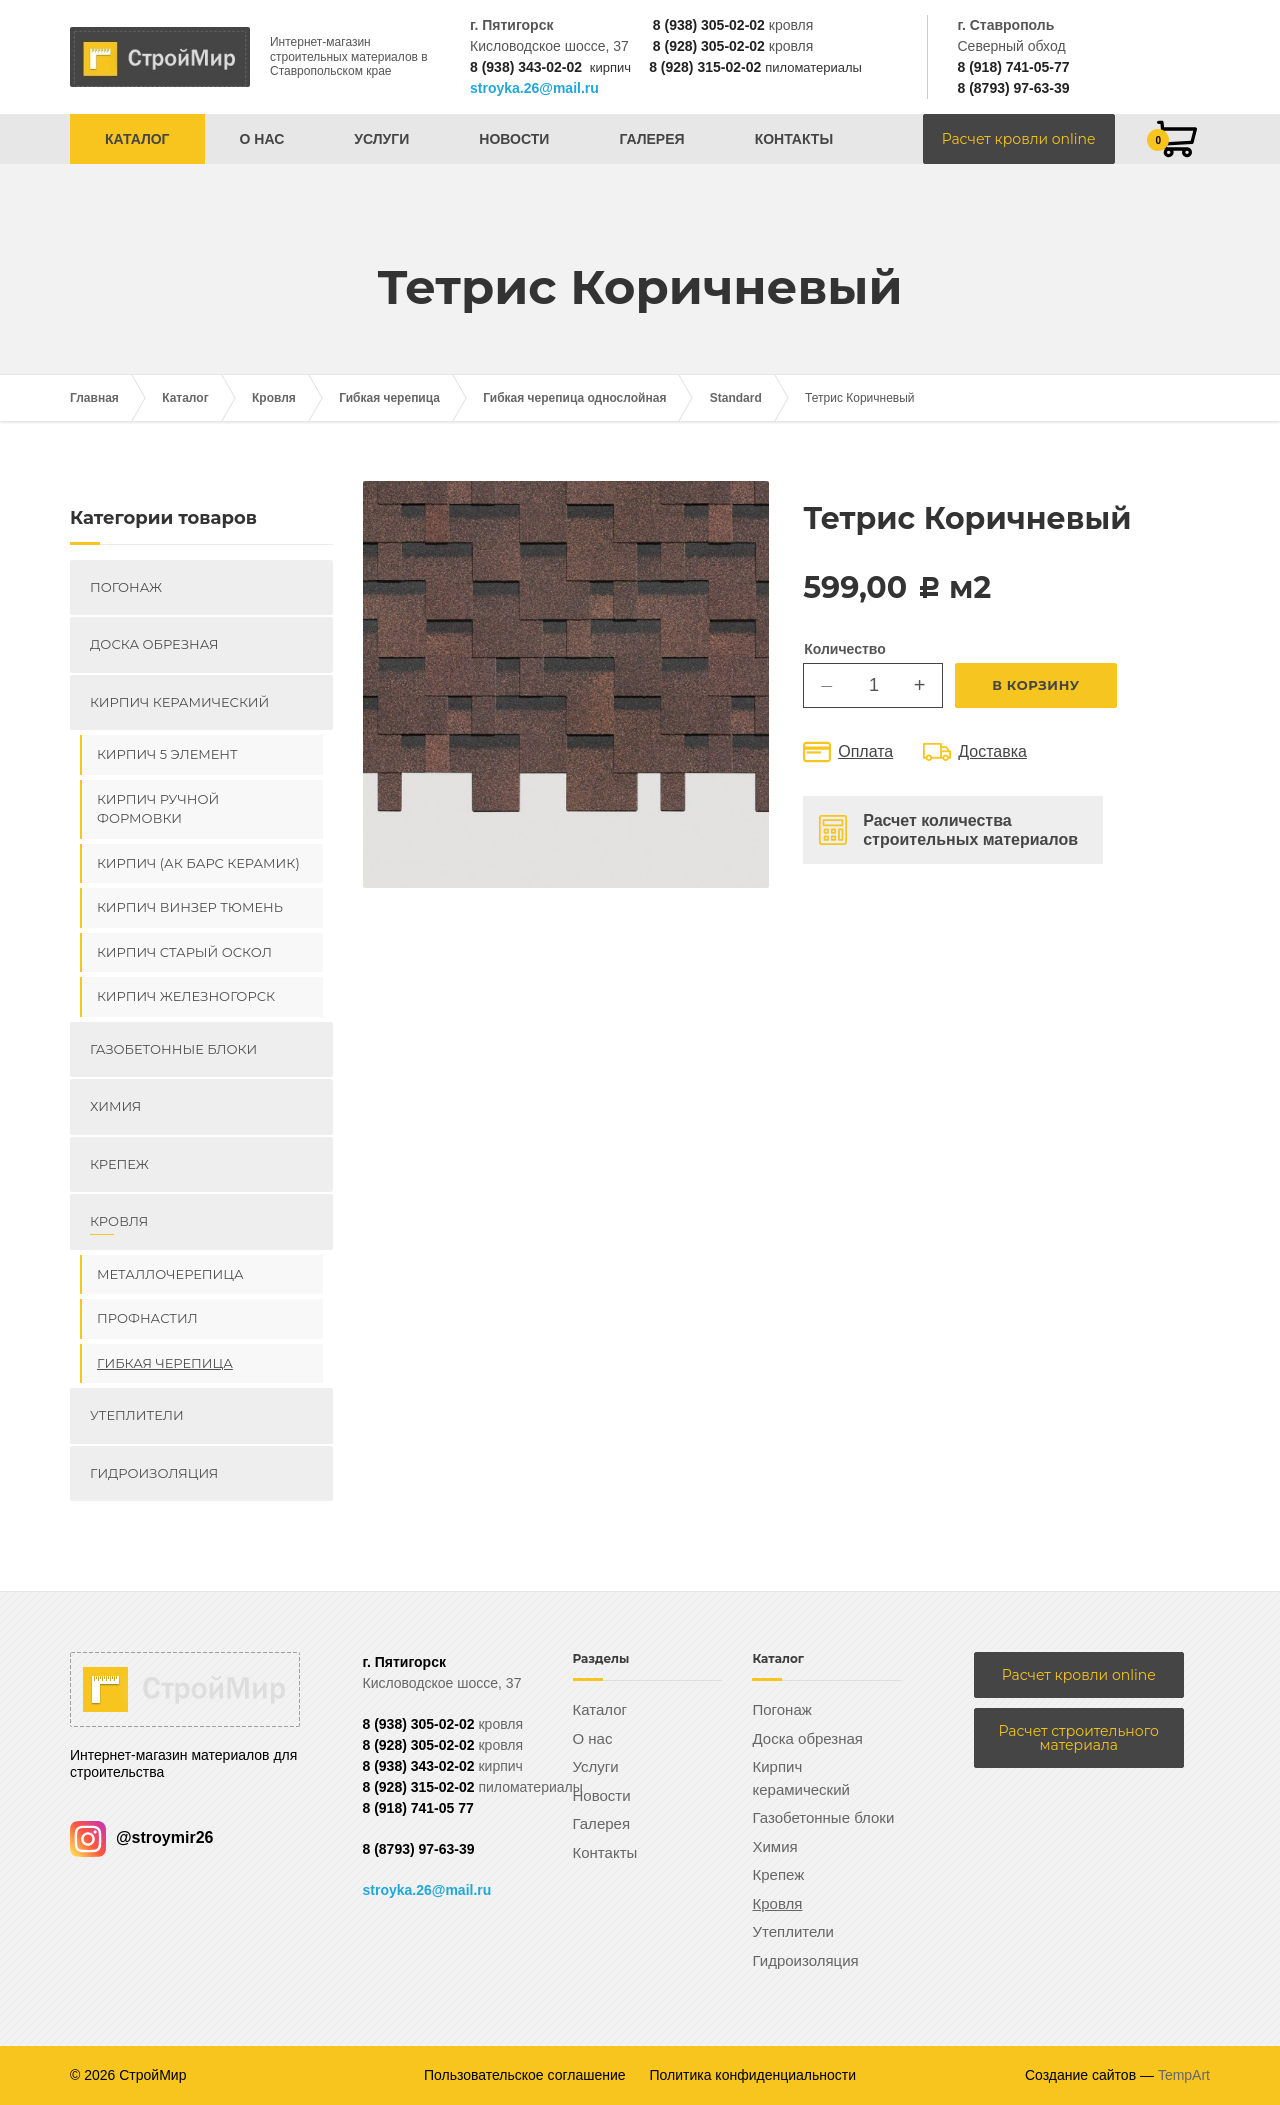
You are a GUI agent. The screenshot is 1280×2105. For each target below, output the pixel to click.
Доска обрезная (154, 644)
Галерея (651, 139)
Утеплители (137, 1415)
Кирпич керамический (179, 702)
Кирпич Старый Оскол (184, 952)
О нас (262, 139)
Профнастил (147, 1318)
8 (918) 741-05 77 (418, 1808)
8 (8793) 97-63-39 (1013, 88)
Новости (514, 139)
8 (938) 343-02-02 (526, 67)
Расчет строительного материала (1079, 1738)
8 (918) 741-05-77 (1013, 67)
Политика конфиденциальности (753, 2075)
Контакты (794, 139)
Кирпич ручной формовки (158, 809)
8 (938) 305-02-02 (709, 25)
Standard (736, 398)
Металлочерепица (170, 1274)
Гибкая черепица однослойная (574, 398)
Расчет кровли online (1019, 139)
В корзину (1036, 685)
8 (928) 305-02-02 (709, 46)
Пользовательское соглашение (525, 2075)
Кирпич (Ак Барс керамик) (198, 863)
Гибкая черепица (389, 398)
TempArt (1184, 2075)
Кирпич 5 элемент (167, 754)
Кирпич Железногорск (186, 996)
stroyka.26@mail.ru (534, 88)
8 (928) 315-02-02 (705, 67)
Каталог (137, 139)
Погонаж (126, 587)
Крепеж (119, 1164)
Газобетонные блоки (173, 1049)
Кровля (274, 398)
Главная (94, 398)
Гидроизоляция (154, 1473)
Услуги (381, 139)
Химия (115, 1106)
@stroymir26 (141, 1837)
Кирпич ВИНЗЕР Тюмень (190, 907)
